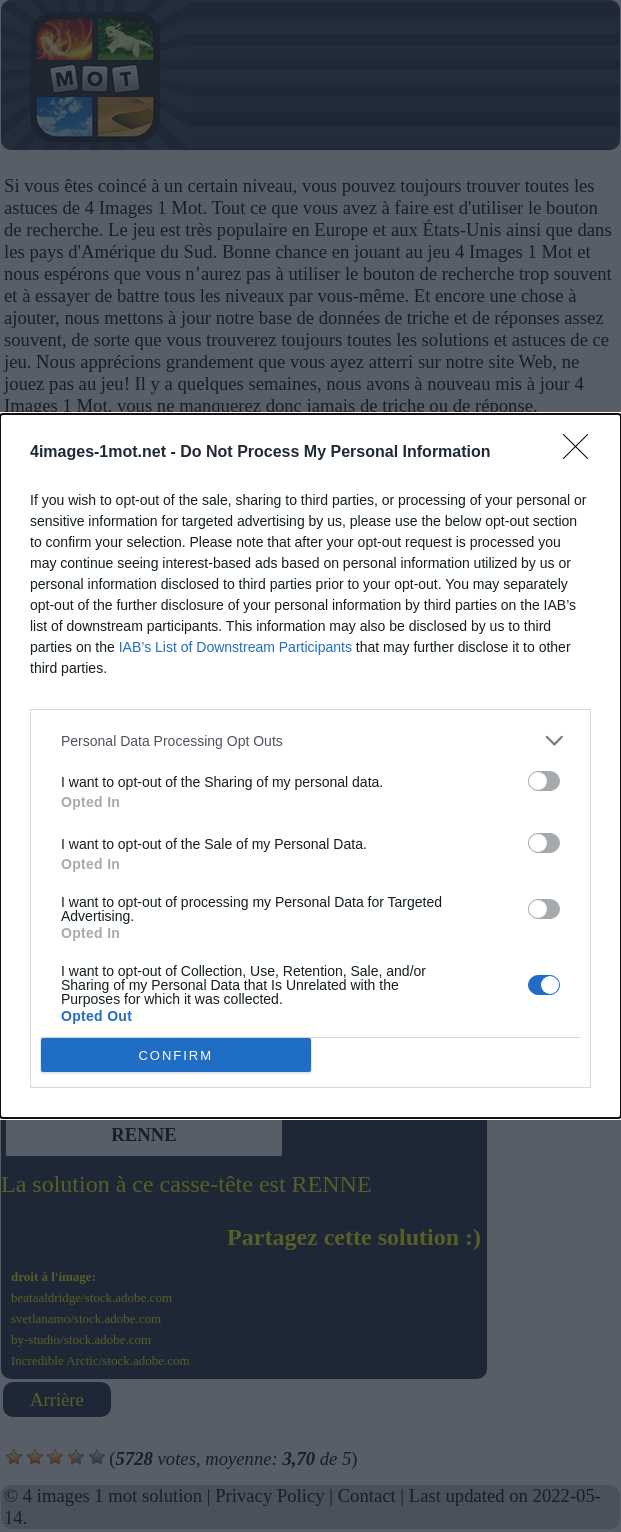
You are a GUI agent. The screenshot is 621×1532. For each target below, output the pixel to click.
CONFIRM (175, 1055)
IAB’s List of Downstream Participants (235, 647)
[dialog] (310, 766)
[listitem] (310, 740)
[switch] (544, 781)
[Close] (582, 453)
